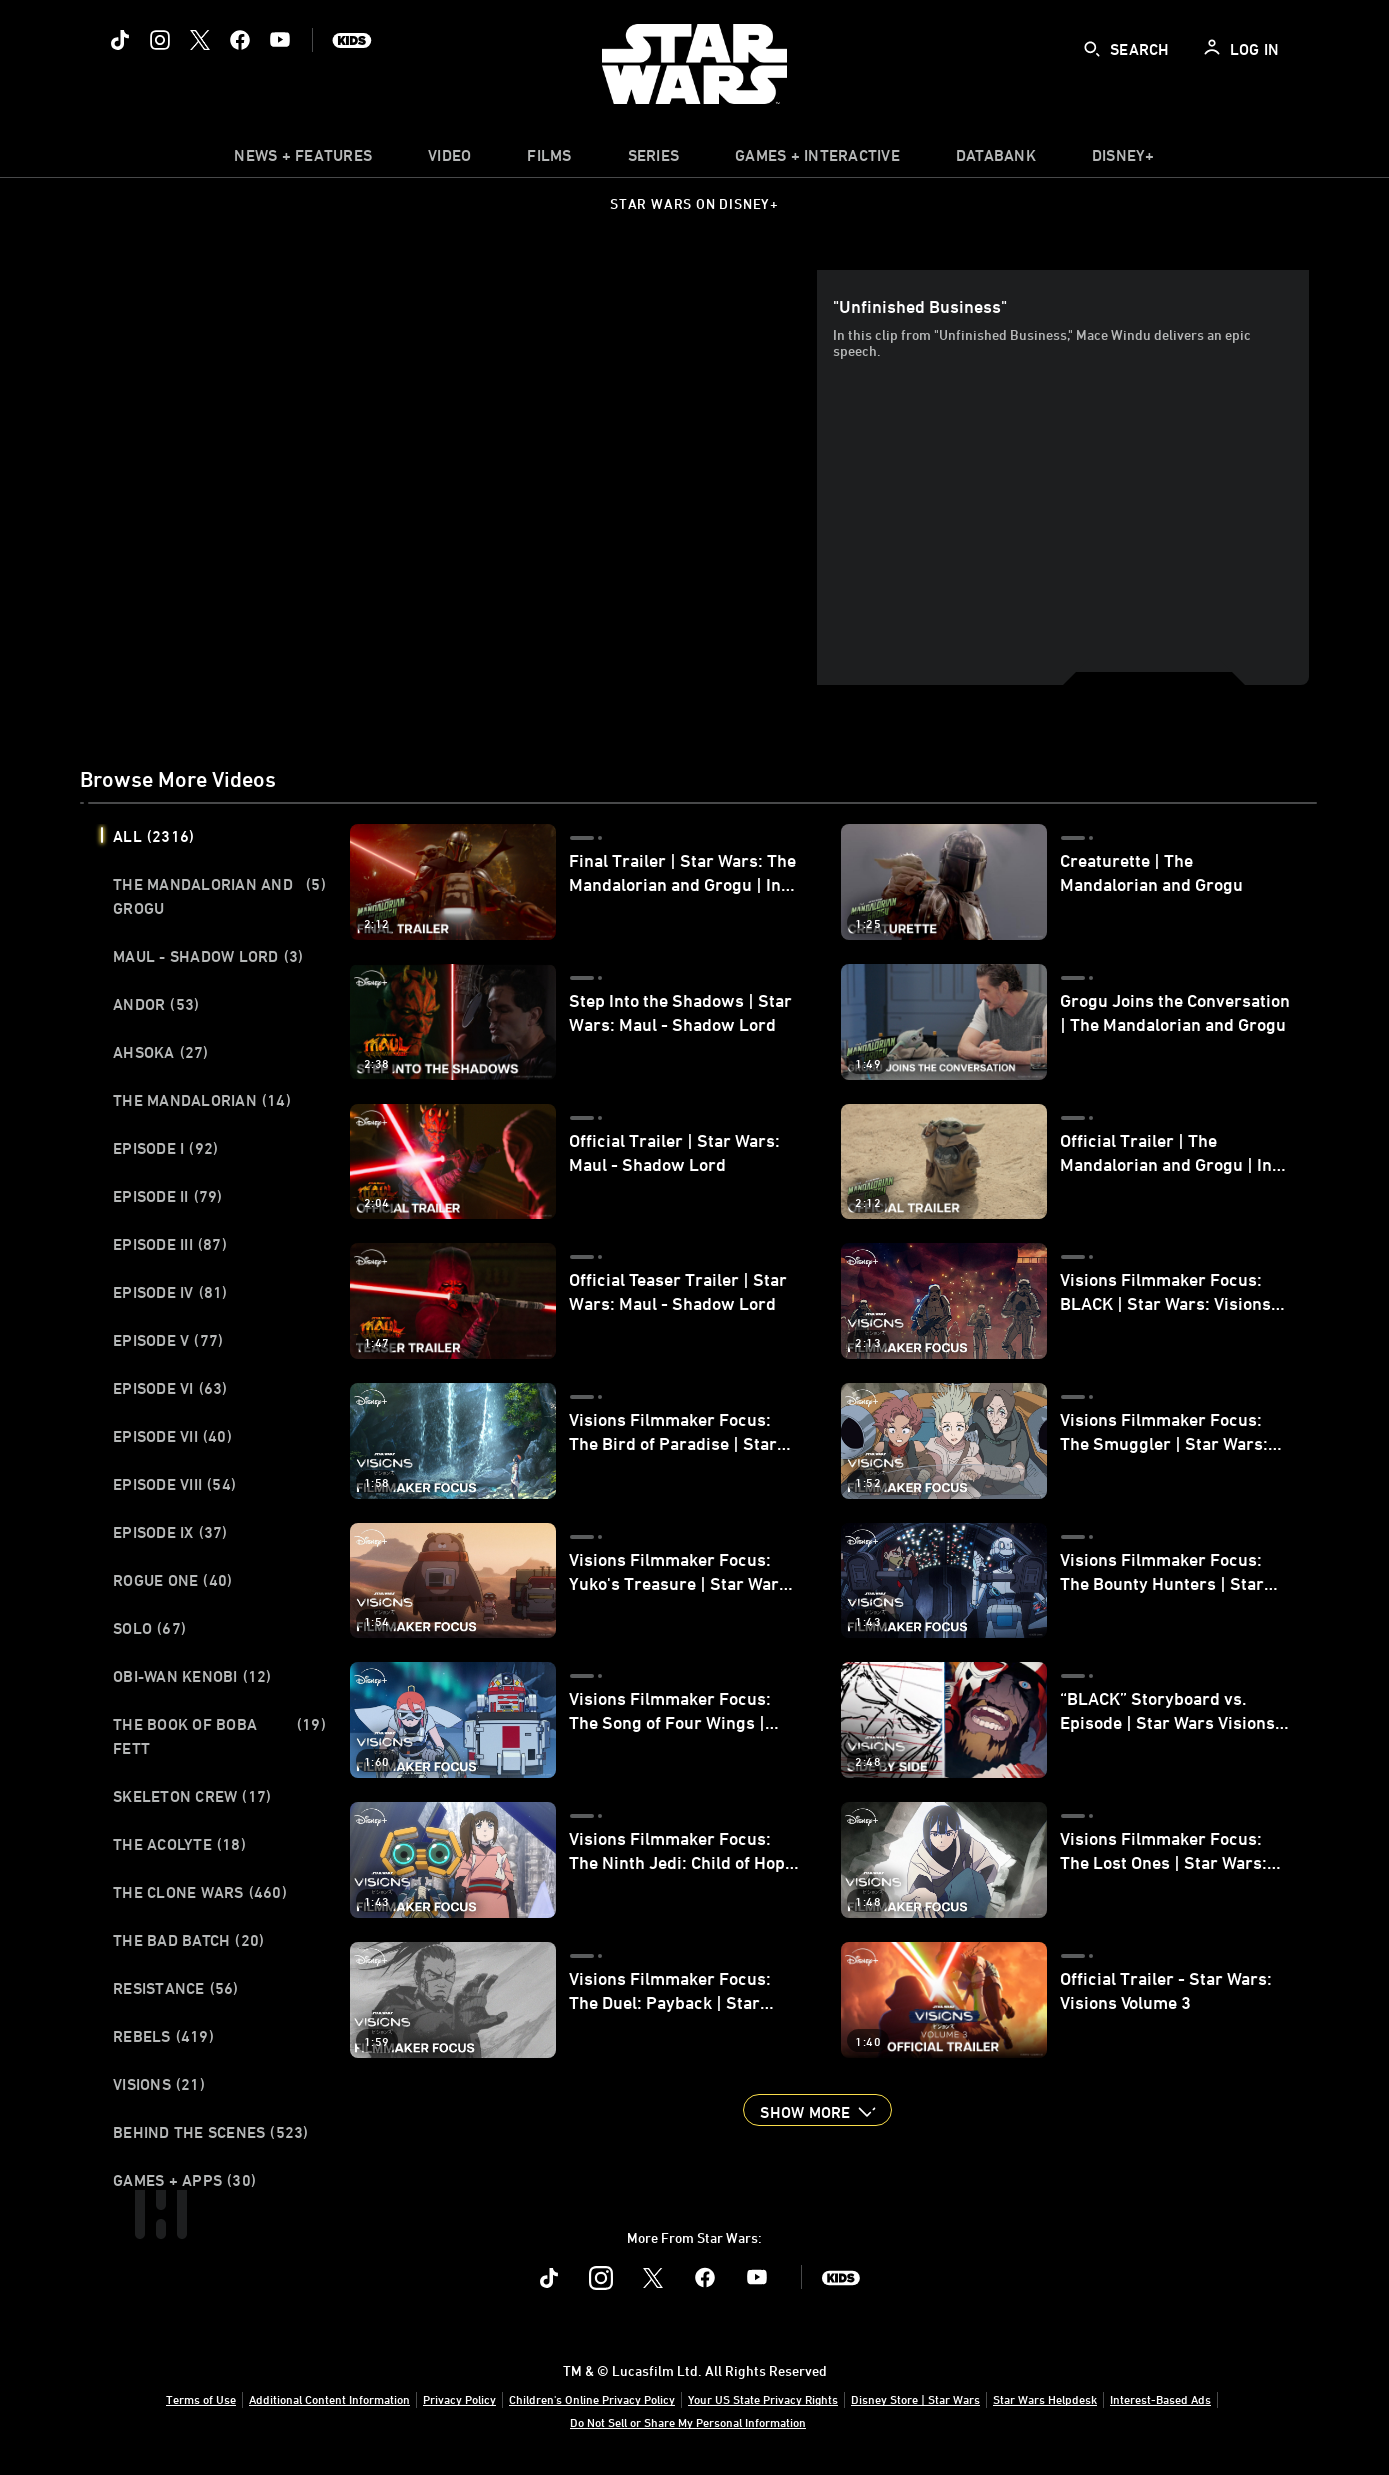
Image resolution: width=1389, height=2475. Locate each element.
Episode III (170, 1244)
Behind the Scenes (211, 2132)
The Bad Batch (188, 1940)
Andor (156, 1004)
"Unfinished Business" (920, 306)
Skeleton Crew (192, 1796)
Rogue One (172, 1580)
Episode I (165, 1148)
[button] (817, 2110)
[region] (452, 477)
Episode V (168, 1340)
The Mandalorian (202, 1100)
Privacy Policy (459, 2399)
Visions (159, 2084)
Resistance (176, 1988)
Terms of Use (201, 2399)
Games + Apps (184, 2180)
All (153, 836)
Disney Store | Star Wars (915, 2399)
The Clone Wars (200, 1892)
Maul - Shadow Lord (208, 956)
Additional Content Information (329, 2399)
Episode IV (170, 1292)
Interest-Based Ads (1160, 2399)
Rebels (163, 2036)
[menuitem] (449, 160)
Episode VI (170, 1388)
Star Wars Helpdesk (1045, 2399)
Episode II (168, 1196)
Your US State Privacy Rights (763, 2399)
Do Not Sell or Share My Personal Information (688, 2422)
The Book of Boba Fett (219, 1736)
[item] (303, 160)
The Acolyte (179, 1844)
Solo (149, 1628)
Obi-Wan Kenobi (192, 1676)
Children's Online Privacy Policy (592, 2399)
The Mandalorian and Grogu (219, 896)
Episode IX (170, 1532)
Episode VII (172, 1436)
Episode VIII (174, 1484)
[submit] (1092, 49)
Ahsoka (161, 1052)
